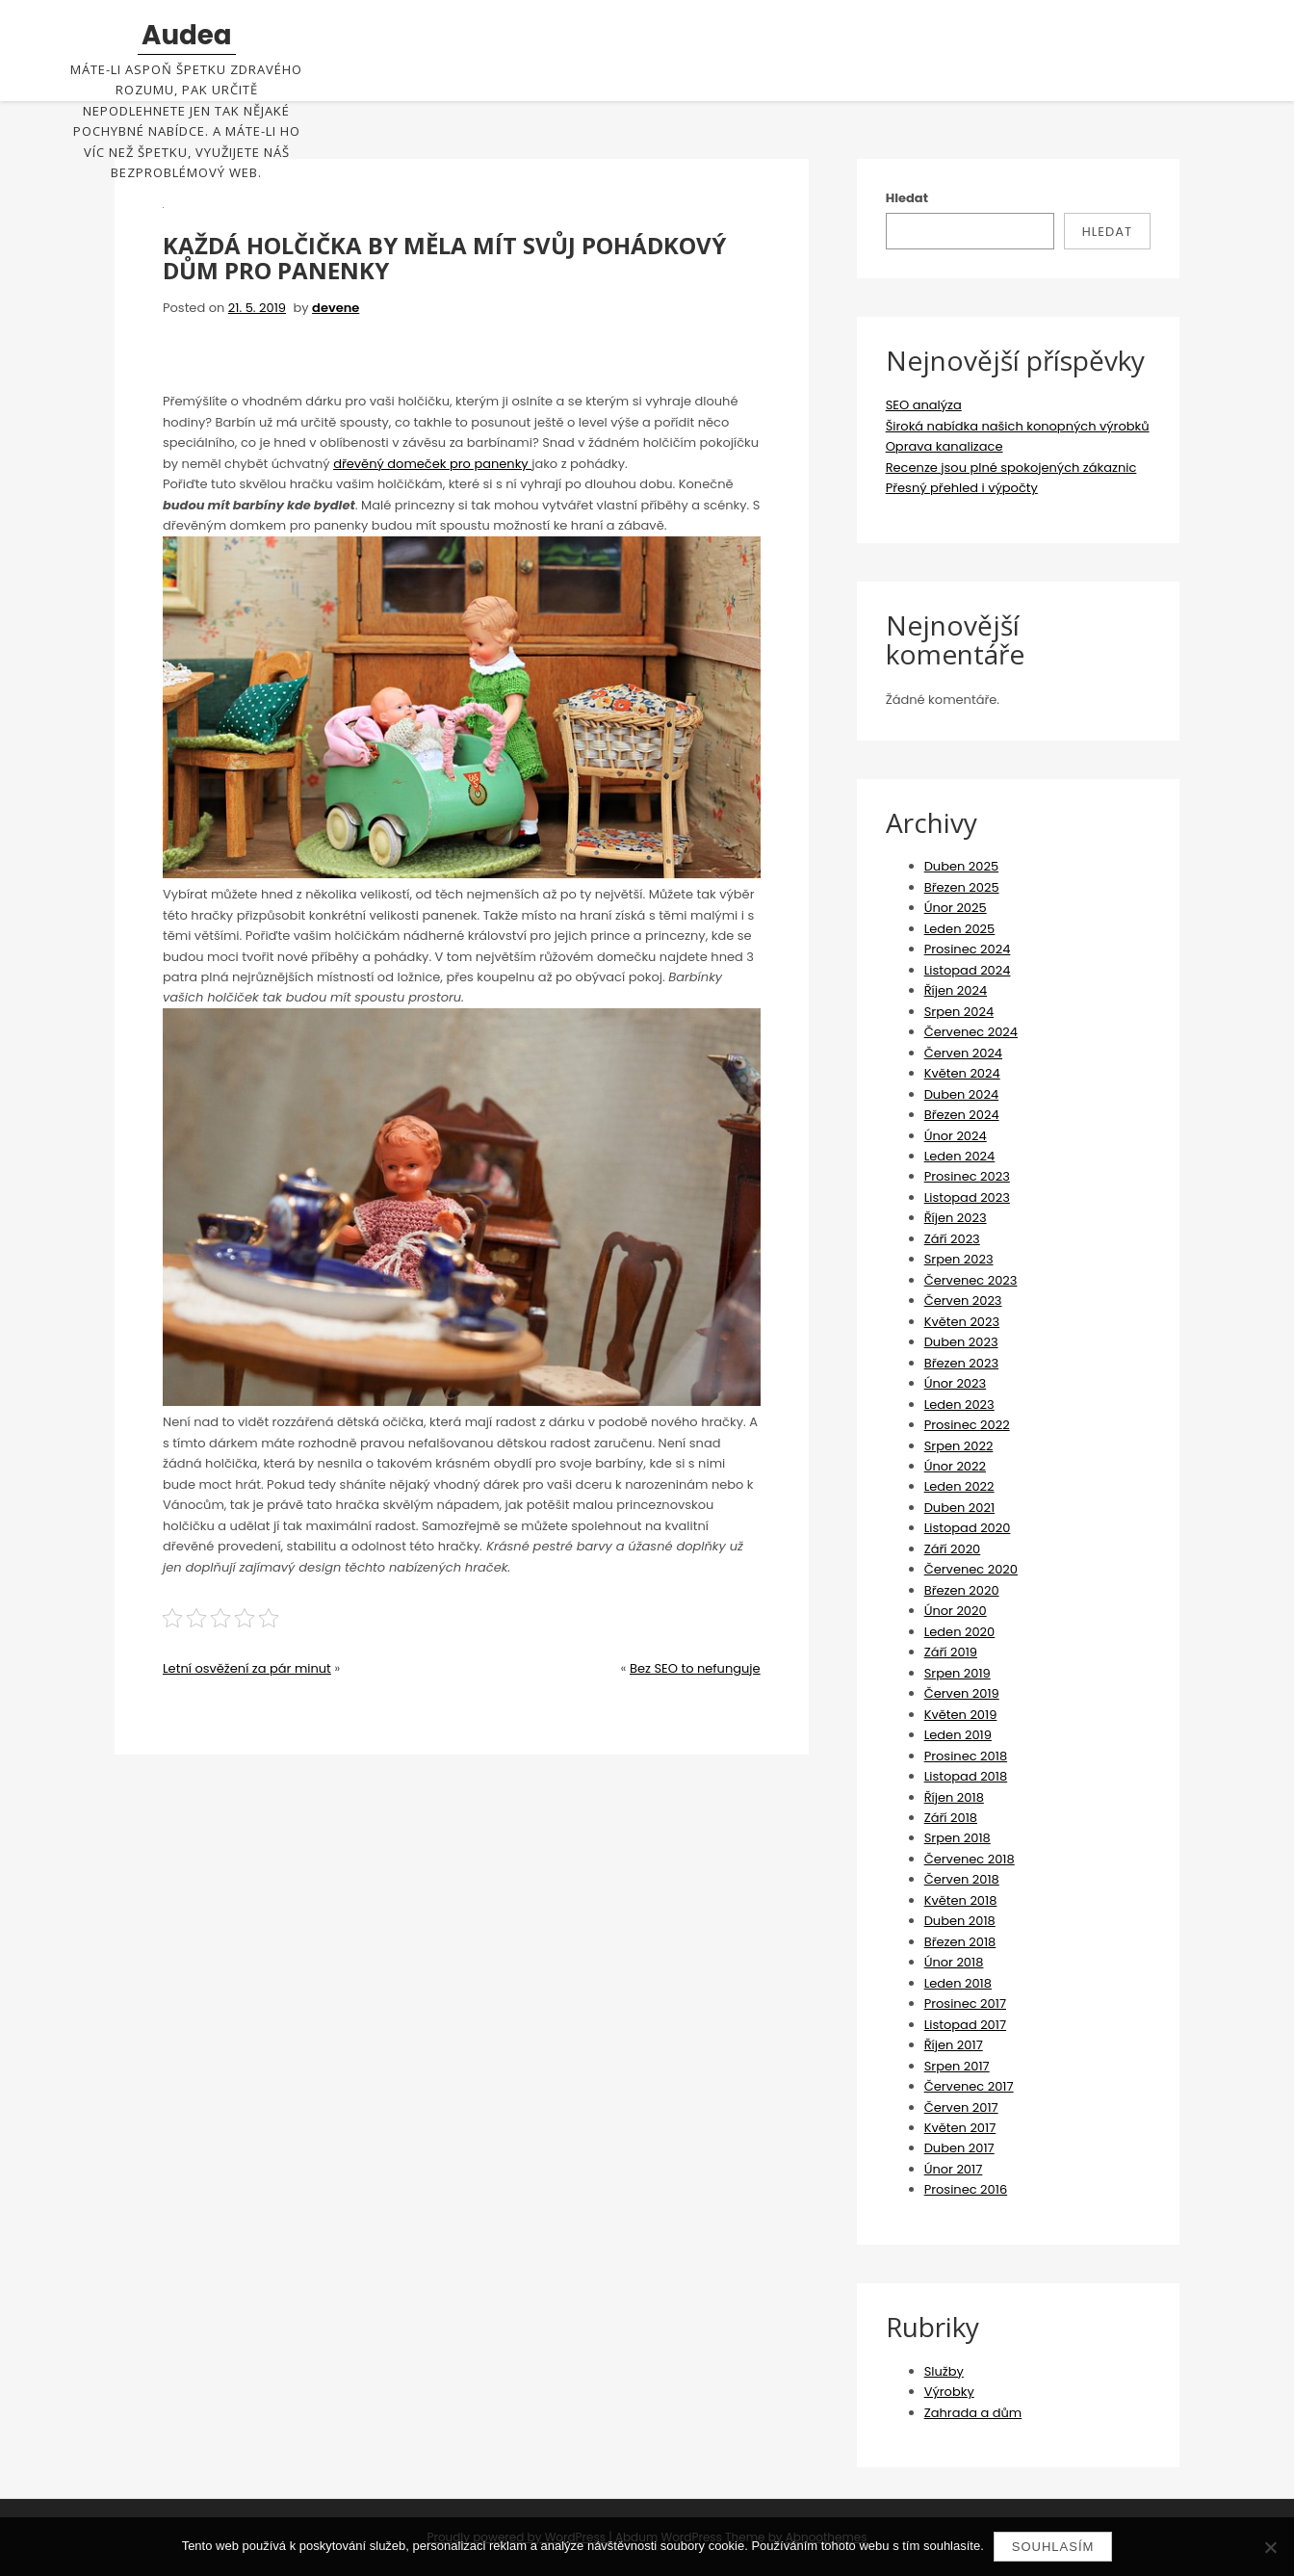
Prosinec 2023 (967, 1176)
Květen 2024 (962, 1073)
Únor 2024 (955, 1136)
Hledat (907, 198)
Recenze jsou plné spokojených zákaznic (1011, 467)
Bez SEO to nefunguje (695, 1668)
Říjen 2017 (953, 2045)
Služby (944, 2371)
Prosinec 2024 (967, 949)
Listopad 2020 (967, 1528)
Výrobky (949, 2391)
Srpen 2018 (957, 1838)
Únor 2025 (955, 907)
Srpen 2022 (959, 1446)
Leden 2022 (959, 1486)
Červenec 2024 (971, 1032)
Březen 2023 (961, 1363)
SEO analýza (924, 405)
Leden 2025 (960, 929)
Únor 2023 (955, 1383)
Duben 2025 (961, 866)
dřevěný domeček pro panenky (432, 464)
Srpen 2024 (959, 1011)
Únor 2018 (954, 1962)
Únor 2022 (955, 1466)
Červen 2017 (961, 2107)
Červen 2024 (963, 1053)
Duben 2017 (959, 2148)
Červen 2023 (963, 1300)
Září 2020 (952, 1549)
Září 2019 (950, 1652)
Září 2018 (950, 1817)
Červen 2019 (961, 1693)
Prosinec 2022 (967, 1425)
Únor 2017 (953, 2169)
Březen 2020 (961, 1590)
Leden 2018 (958, 1983)
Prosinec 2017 (965, 2003)
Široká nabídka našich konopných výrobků (1018, 426)
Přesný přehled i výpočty (962, 488)
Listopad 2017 (965, 2025)
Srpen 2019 (957, 1673)
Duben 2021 (959, 1507)
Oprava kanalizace (944, 446)
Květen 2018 (960, 1900)
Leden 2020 (960, 1632)
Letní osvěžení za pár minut (247, 1668)
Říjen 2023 (955, 1218)
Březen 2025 (961, 887)
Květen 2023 (962, 1322)
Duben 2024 (961, 1094)
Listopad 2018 (966, 1776)
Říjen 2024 (955, 990)
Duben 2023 (961, 1342)
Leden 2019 (958, 1735)
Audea (186, 36)
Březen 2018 (960, 1942)
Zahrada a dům (973, 2413)
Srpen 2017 (957, 2066)
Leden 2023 (959, 1404)
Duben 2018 (960, 1921)
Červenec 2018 (969, 1859)
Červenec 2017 (969, 2086)
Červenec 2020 (971, 1569)
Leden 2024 (960, 1156)
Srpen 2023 (959, 1259)
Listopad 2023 (967, 1197)
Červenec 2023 (971, 1280)
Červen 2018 (961, 1879)
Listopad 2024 (967, 970)
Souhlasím (1053, 2546)
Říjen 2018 (954, 1797)
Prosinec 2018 (965, 1756)
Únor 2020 (955, 1610)
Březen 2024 (961, 1115)
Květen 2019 (960, 1714)
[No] (1270, 2547)
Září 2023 (952, 1239)
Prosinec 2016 (965, 2189)
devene (335, 308)
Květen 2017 (960, 2128)
